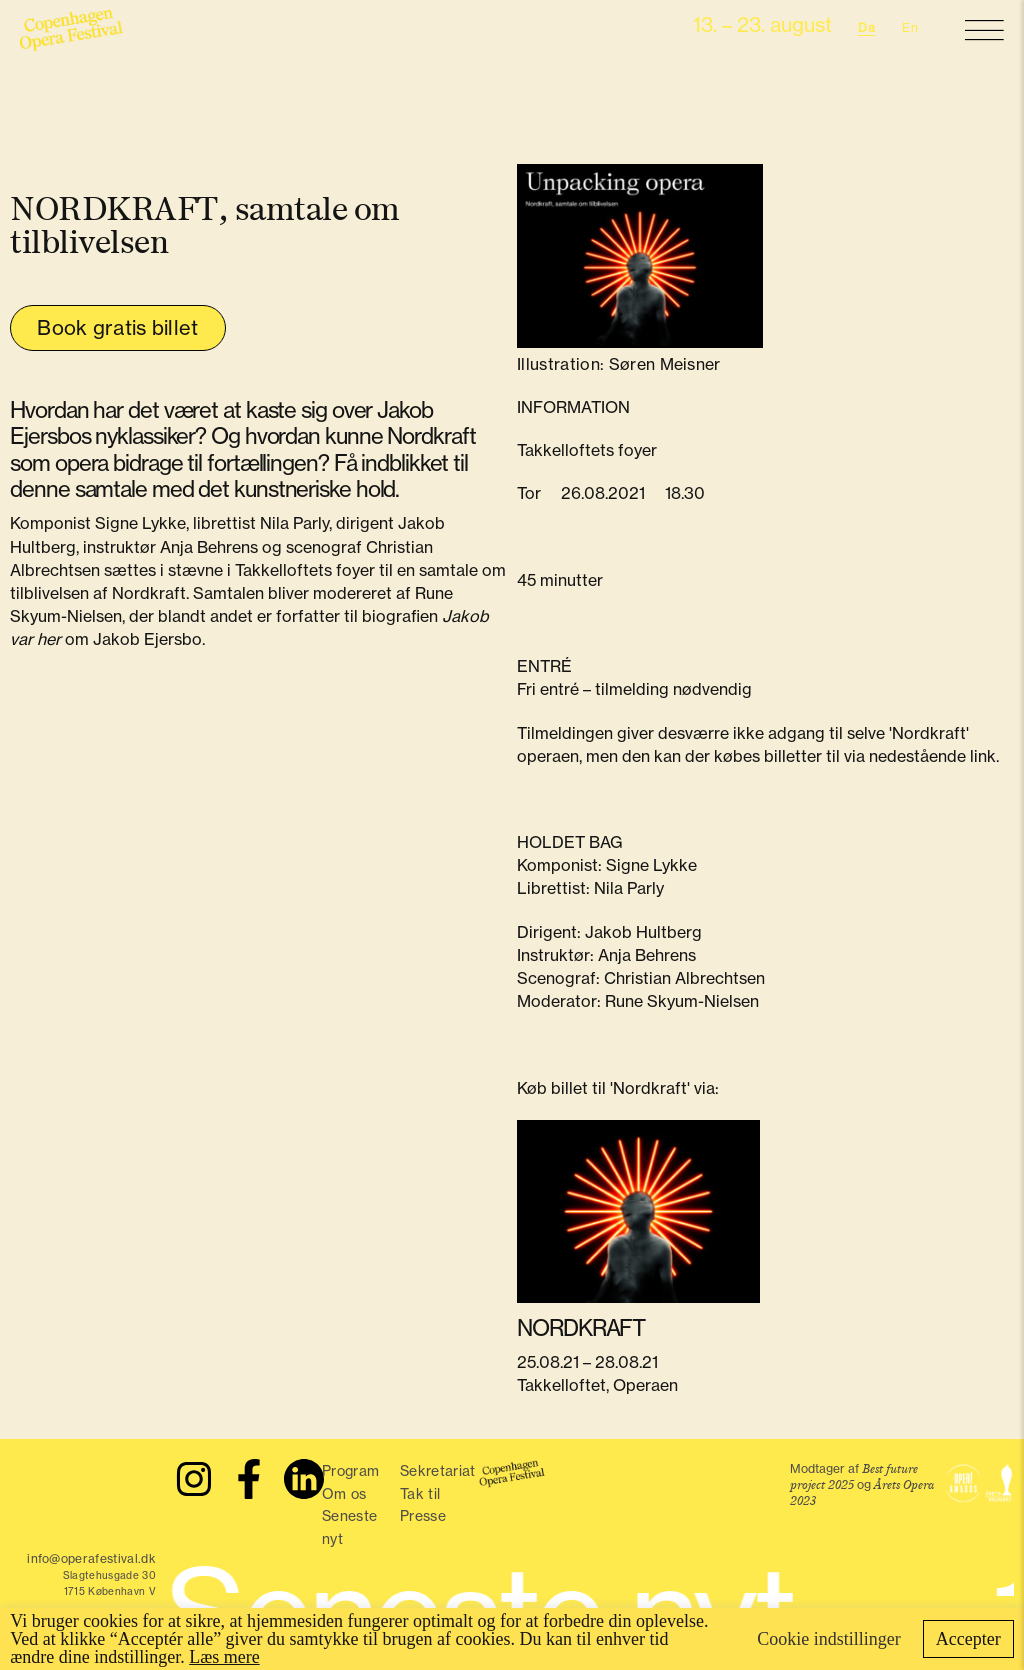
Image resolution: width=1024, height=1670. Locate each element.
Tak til (420, 1494)
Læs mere (224, 1657)
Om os (344, 1494)
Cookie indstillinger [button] (829, 1639)
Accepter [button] (968, 1639)
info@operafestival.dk (91, 1558)
